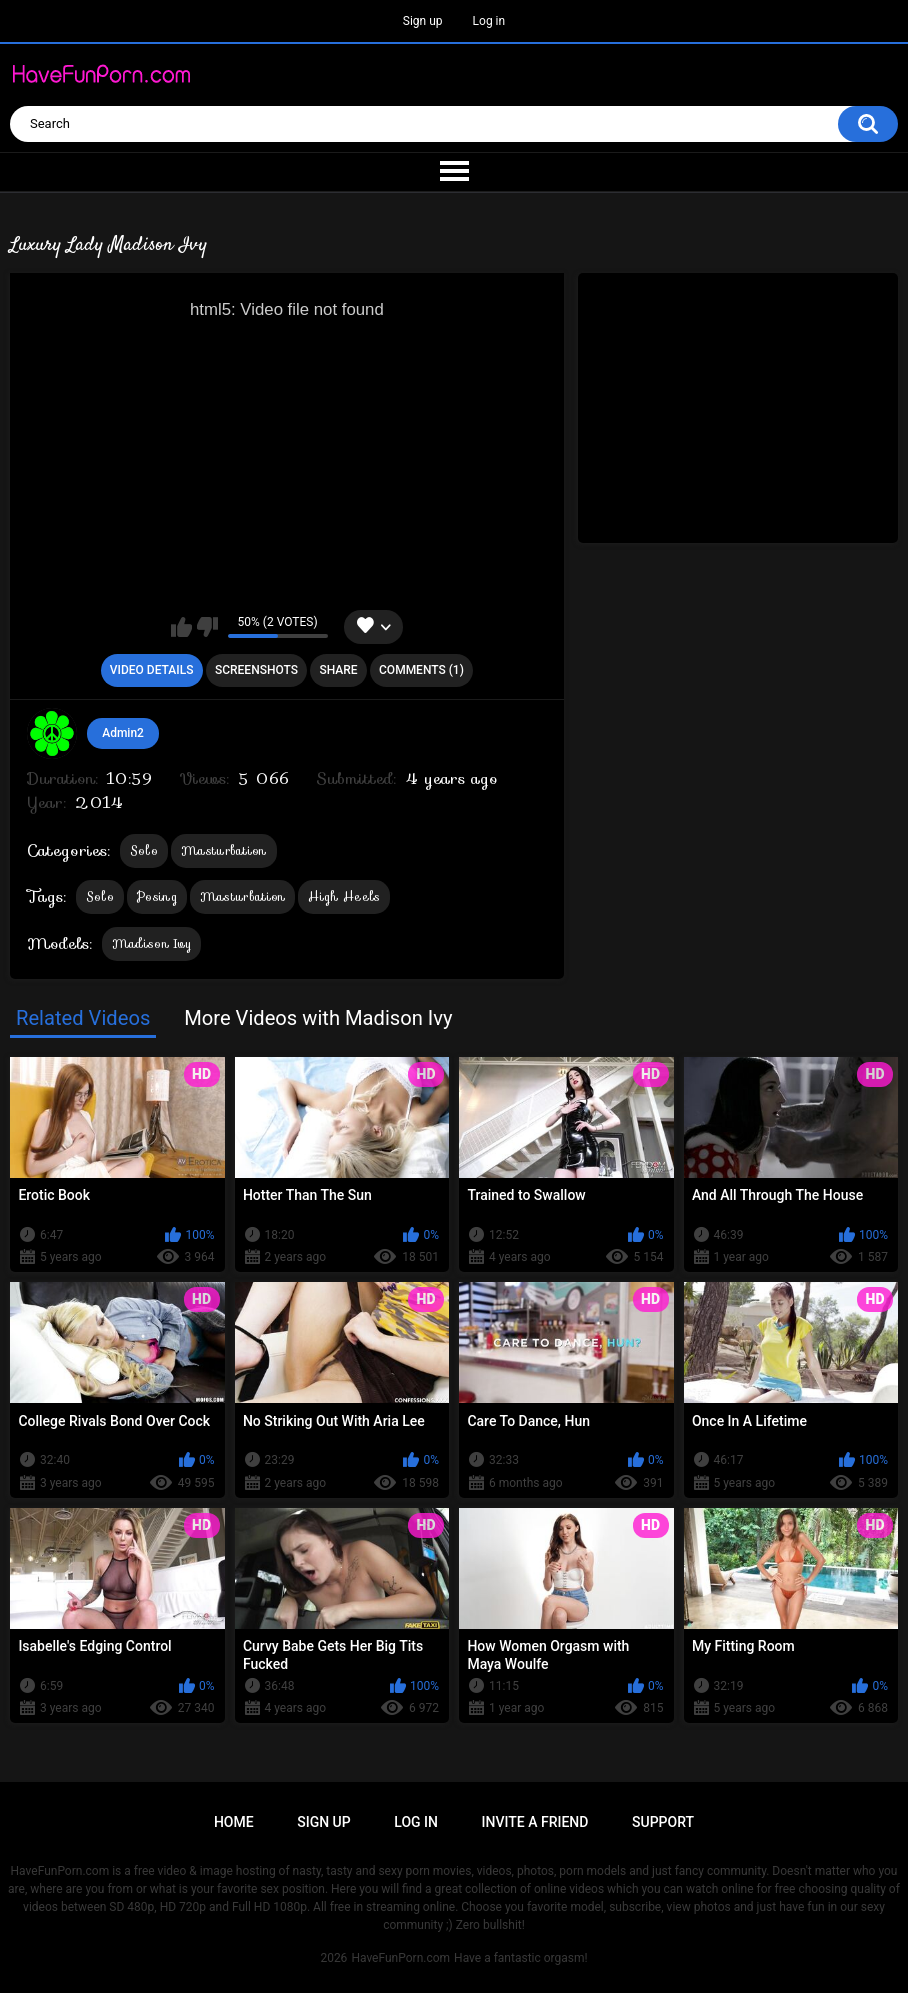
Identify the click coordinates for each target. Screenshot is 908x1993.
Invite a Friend (535, 1822)
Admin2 (123, 733)
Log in (489, 21)
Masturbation (224, 850)
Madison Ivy (151, 943)
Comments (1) (421, 670)
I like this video (181, 627)
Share (338, 670)
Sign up (423, 21)
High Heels (344, 896)
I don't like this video (207, 627)
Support (663, 1822)
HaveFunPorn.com (400, 1958)
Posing (157, 896)
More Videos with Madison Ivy (318, 1018)
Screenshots (256, 670)
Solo (144, 850)
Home (234, 1822)
